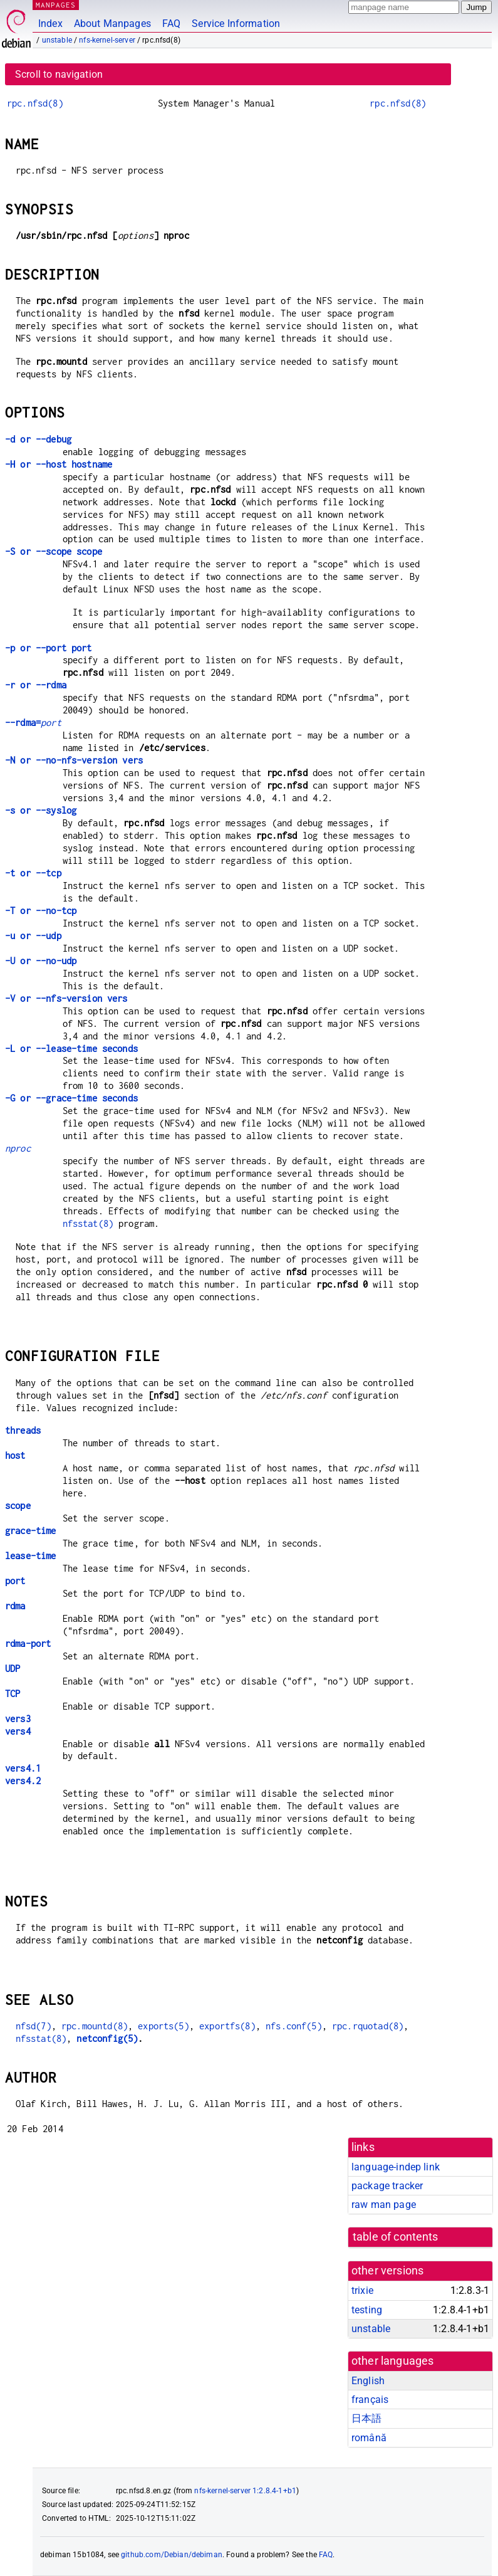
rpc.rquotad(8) (367, 2026)
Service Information (236, 23)
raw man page (383, 2205)
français (369, 2399)
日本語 (366, 2418)
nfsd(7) (33, 2026)
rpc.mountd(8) (94, 2026)
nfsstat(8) (88, 1223)
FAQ (171, 23)
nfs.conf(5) (294, 2026)
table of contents (395, 2237)
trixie (362, 2290)
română (368, 2438)
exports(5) (163, 2026)
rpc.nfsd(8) (35, 103)
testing (366, 2310)
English (368, 2381)
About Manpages (112, 23)
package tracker (387, 2186)
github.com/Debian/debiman (171, 2554)
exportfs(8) (227, 2026)
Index (50, 23)
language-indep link (395, 2167)
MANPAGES (56, 5)
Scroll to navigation (59, 74)
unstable (57, 40)
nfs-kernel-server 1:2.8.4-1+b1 (245, 2490)
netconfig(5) (107, 2038)
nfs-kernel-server (107, 40)
